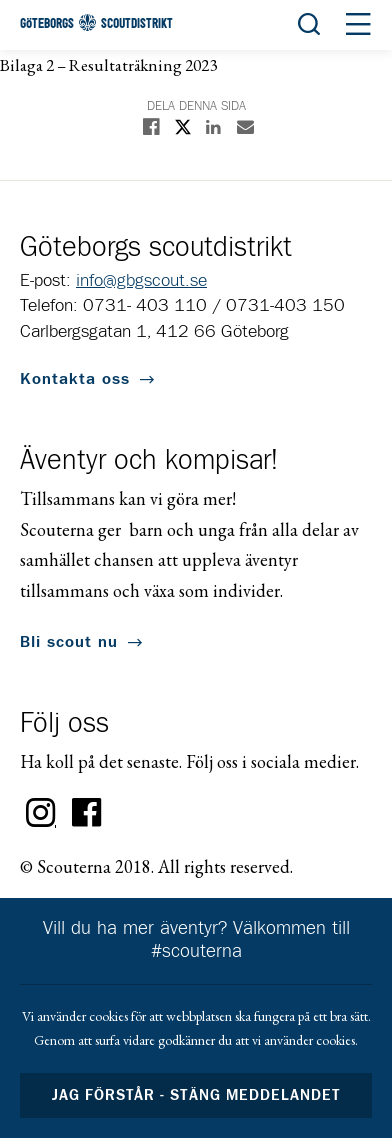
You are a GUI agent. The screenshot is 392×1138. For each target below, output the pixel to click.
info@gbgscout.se (141, 281)
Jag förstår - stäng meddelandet (196, 1095)
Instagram (41, 813)
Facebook (87, 813)
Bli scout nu (69, 642)
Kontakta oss (75, 379)
